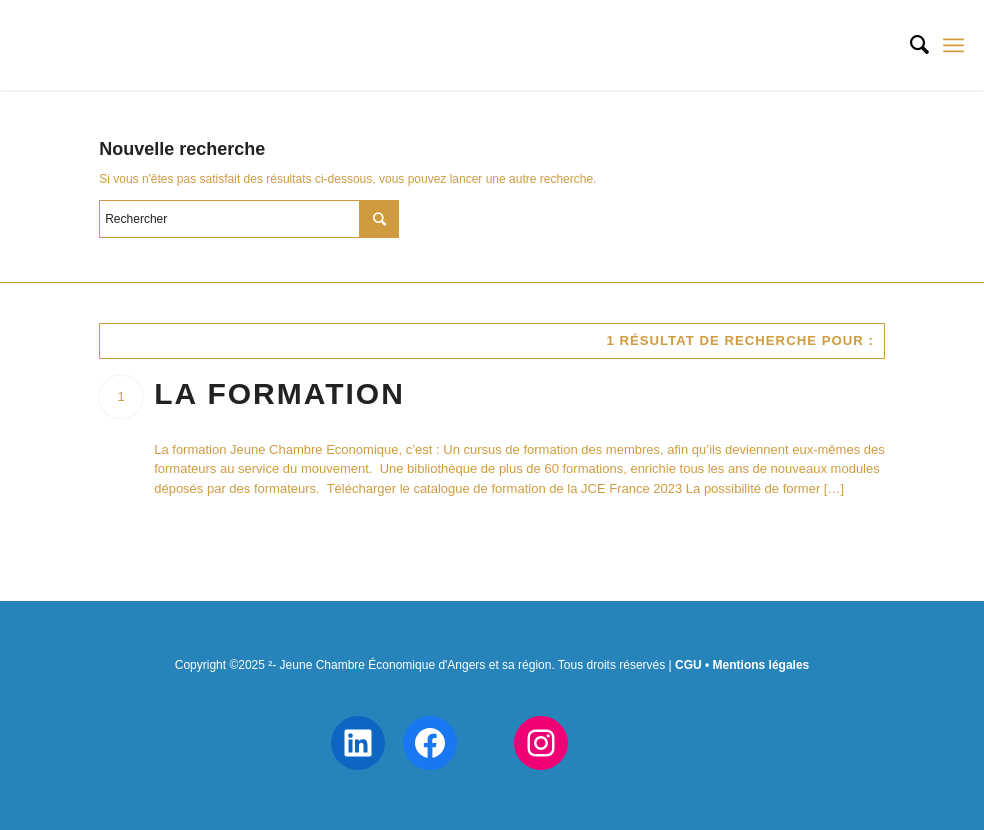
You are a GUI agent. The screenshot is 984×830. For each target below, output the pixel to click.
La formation (279, 393)
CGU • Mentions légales (742, 665)
